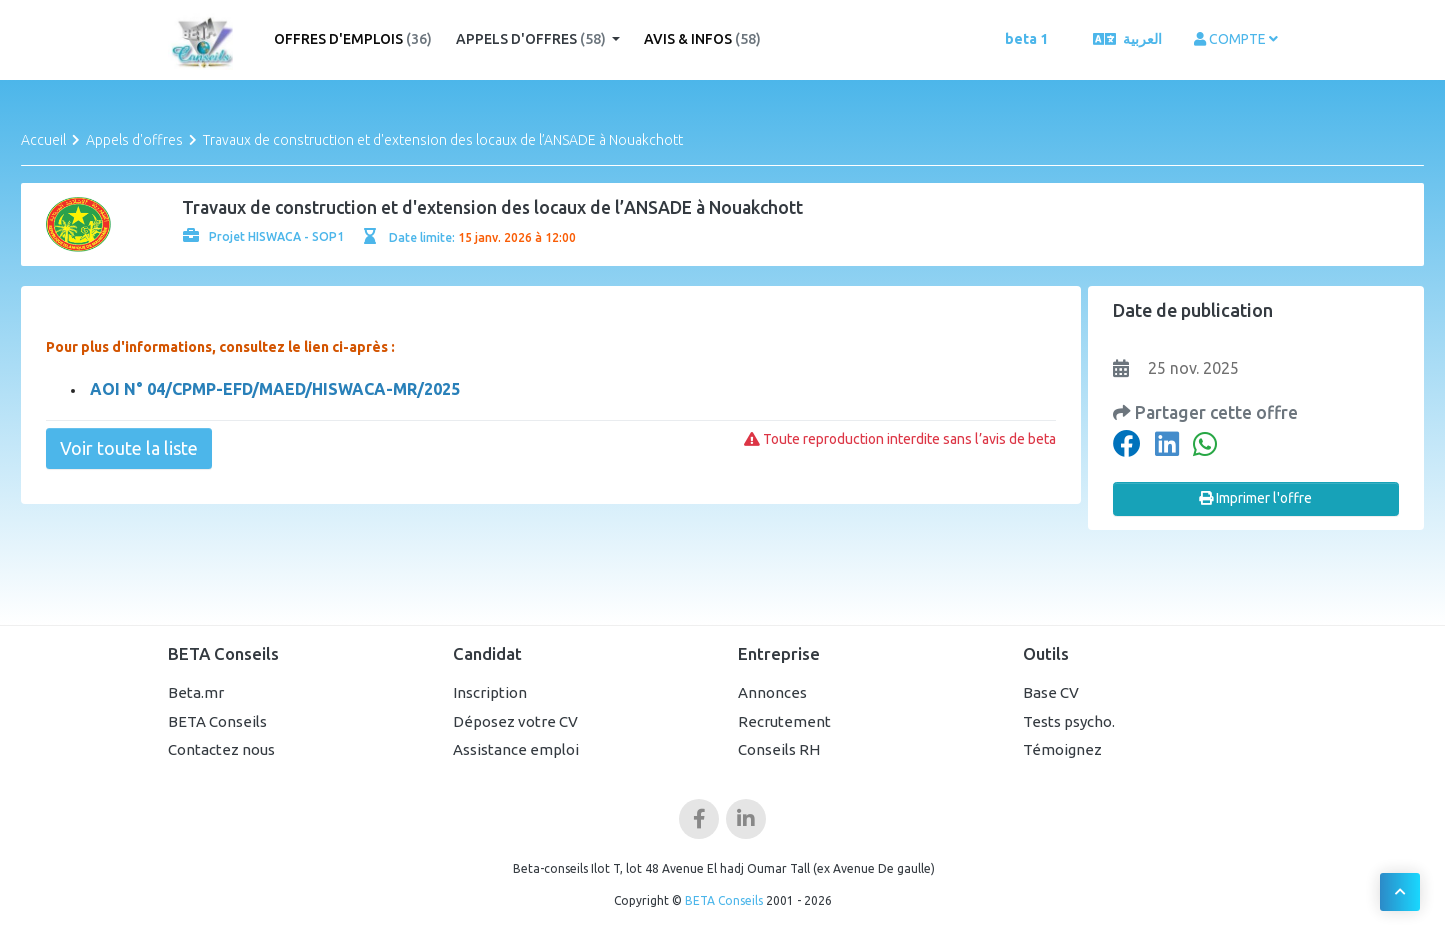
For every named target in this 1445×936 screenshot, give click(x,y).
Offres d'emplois (353, 39)
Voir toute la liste (129, 448)
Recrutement (784, 721)
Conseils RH (779, 749)
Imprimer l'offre (1255, 498)
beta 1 (1026, 39)
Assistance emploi (516, 749)
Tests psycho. (1069, 721)
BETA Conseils (217, 721)
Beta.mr (196, 692)
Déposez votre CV (515, 721)
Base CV (1051, 692)
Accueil (43, 140)
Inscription (490, 692)
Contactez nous (221, 749)
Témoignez (1062, 749)
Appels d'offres (532, 39)
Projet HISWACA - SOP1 (263, 236)
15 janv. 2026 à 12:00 (517, 237)
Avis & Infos (702, 39)
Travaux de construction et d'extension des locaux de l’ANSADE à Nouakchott (443, 140)
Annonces (772, 692)
